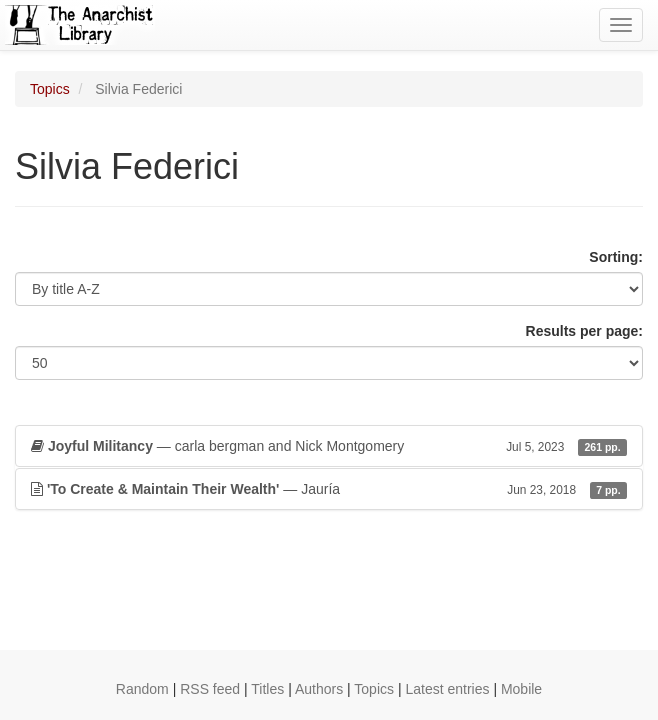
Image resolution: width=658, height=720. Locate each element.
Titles (267, 689)
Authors (319, 689)
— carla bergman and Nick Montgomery (329, 446)
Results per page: (584, 331)
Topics (50, 89)
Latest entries (447, 689)
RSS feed (210, 689)
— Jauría (329, 489)
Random (142, 689)
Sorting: (616, 257)
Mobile (521, 689)
